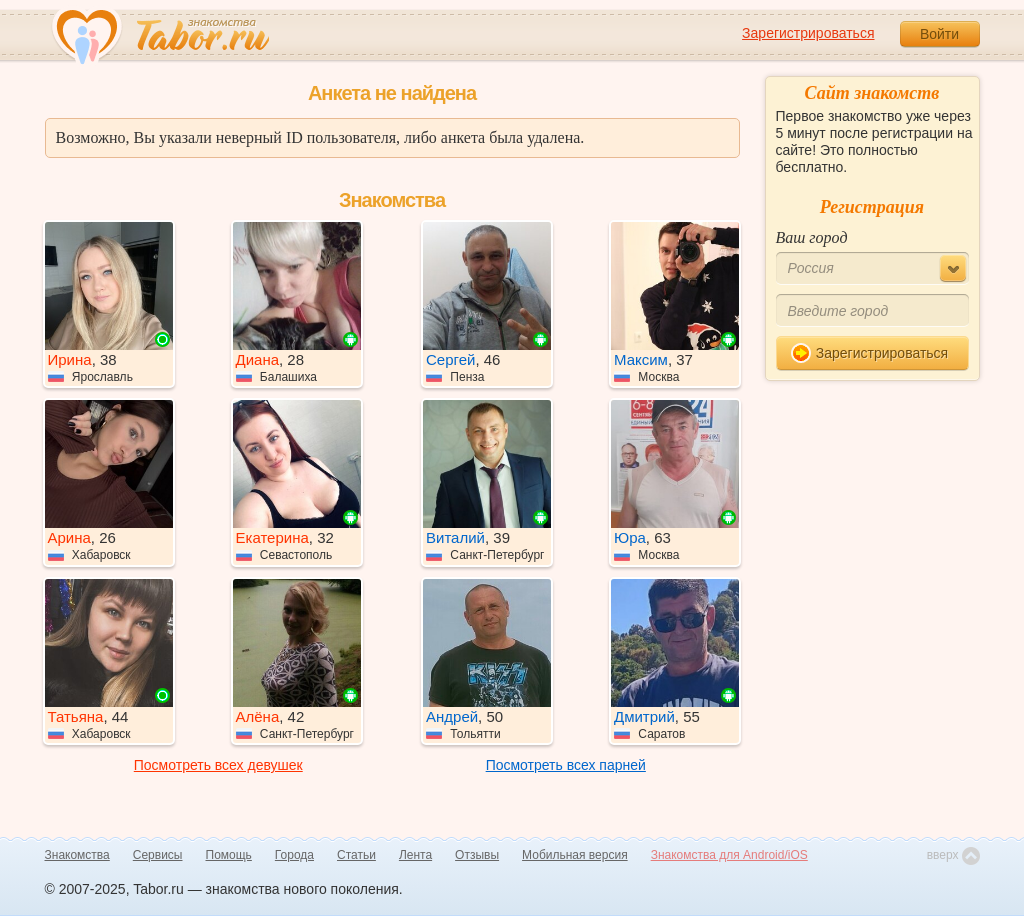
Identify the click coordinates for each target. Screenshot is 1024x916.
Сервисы (158, 855)
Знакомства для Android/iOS (729, 855)
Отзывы (477, 855)
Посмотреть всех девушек (218, 765)
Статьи (356, 855)
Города (294, 855)
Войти (939, 34)
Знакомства (77, 855)
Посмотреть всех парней (566, 765)
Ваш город (812, 237)
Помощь (229, 855)
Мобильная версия (575, 855)
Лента (415, 855)
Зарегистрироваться (808, 33)
